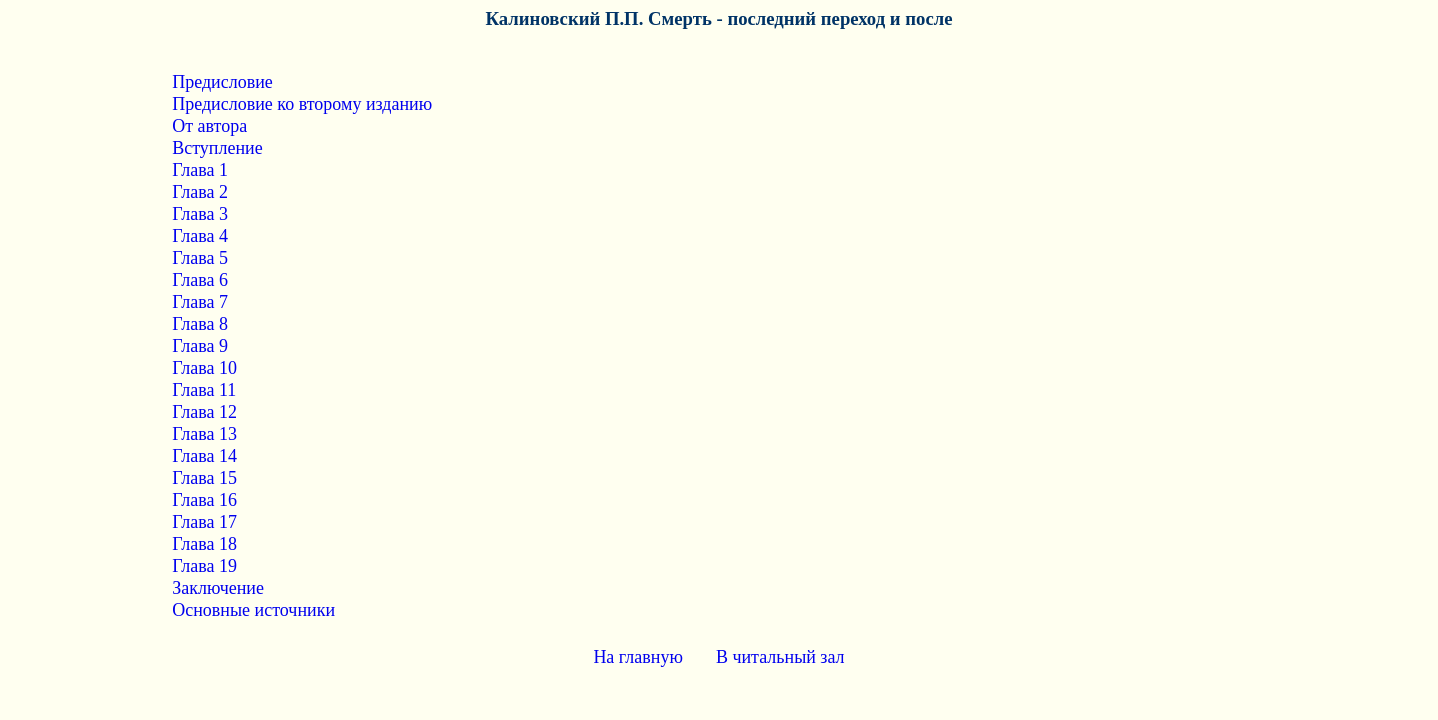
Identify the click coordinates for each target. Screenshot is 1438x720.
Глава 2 (200, 192)
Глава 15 (204, 478)
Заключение (218, 588)
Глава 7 (200, 302)
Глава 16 (204, 500)
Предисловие (222, 82)
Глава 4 (200, 236)
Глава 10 (204, 368)
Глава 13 (204, 434)
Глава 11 (204, 390)
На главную (638, 657)
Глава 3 (200, 214)
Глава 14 (204, 456)
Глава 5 (200, 258)
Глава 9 (200, 346)
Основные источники (253, 610)
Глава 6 (200, 280)
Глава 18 (204, 544)
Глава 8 (200, 324)
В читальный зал (780, 657)
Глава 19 (204, 566)
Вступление (217, 148)
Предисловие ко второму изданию (302, 104)
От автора (209, 126)
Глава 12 (204, 412)
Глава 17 (204, 522)
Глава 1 (200, 170)
